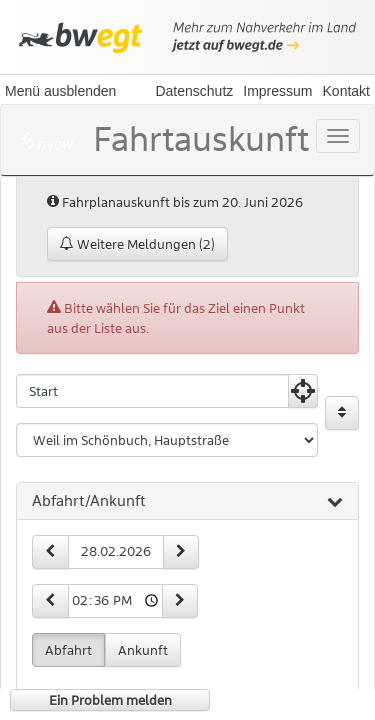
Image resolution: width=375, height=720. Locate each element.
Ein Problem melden (110, 700)
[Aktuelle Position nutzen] (303, 391)
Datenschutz (194, 91)
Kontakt (346, 91)
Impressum (277, 91)
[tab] (187, 502)
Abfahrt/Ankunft (187, 502)
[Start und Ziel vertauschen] (342, 413)
